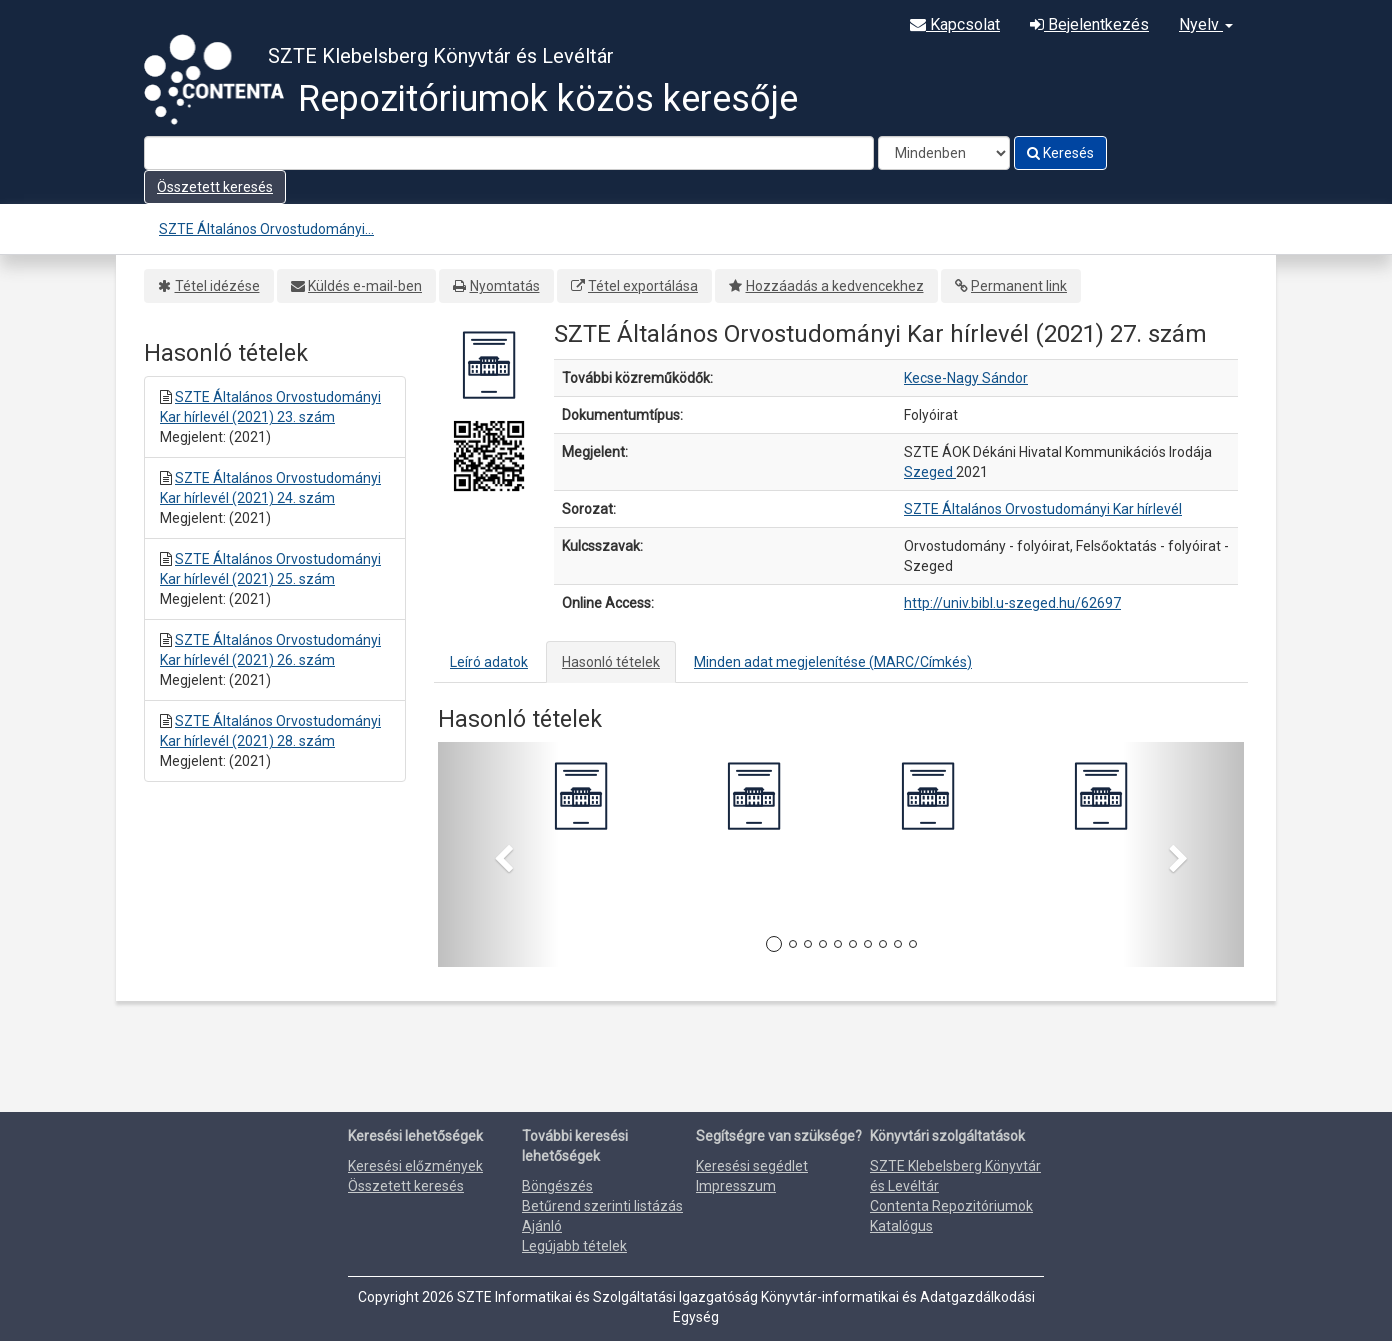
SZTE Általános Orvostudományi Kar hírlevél (1043, 509)
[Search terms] (509, 153)
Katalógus (901, 1226)
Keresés (1060, 153)
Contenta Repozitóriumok (951, 1206)
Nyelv (1206, 24)
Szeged (930, 472)
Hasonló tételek (611, 662)
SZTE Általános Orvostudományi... (266, 229)
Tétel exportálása (643, 286)
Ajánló (542, 1226)
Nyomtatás (505, 286)
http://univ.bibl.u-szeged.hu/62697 (1012, 603)
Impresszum (736, 1186)
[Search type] (944, 153)
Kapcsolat (955, 24)
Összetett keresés (215, 187)
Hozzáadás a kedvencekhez (835, 286)
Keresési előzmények (415, 1166)
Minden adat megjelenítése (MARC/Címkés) (833, 662)
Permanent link (1019, 286)
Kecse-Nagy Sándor (966, 378)
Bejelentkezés (1089, 24)
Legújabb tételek (574, 1246)
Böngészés (557, 1186)
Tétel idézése (217, 286)
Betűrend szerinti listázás (602, 1206)
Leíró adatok (489, 662)
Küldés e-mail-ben (365, 286)
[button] (498, 854)
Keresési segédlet (752, 1166)
